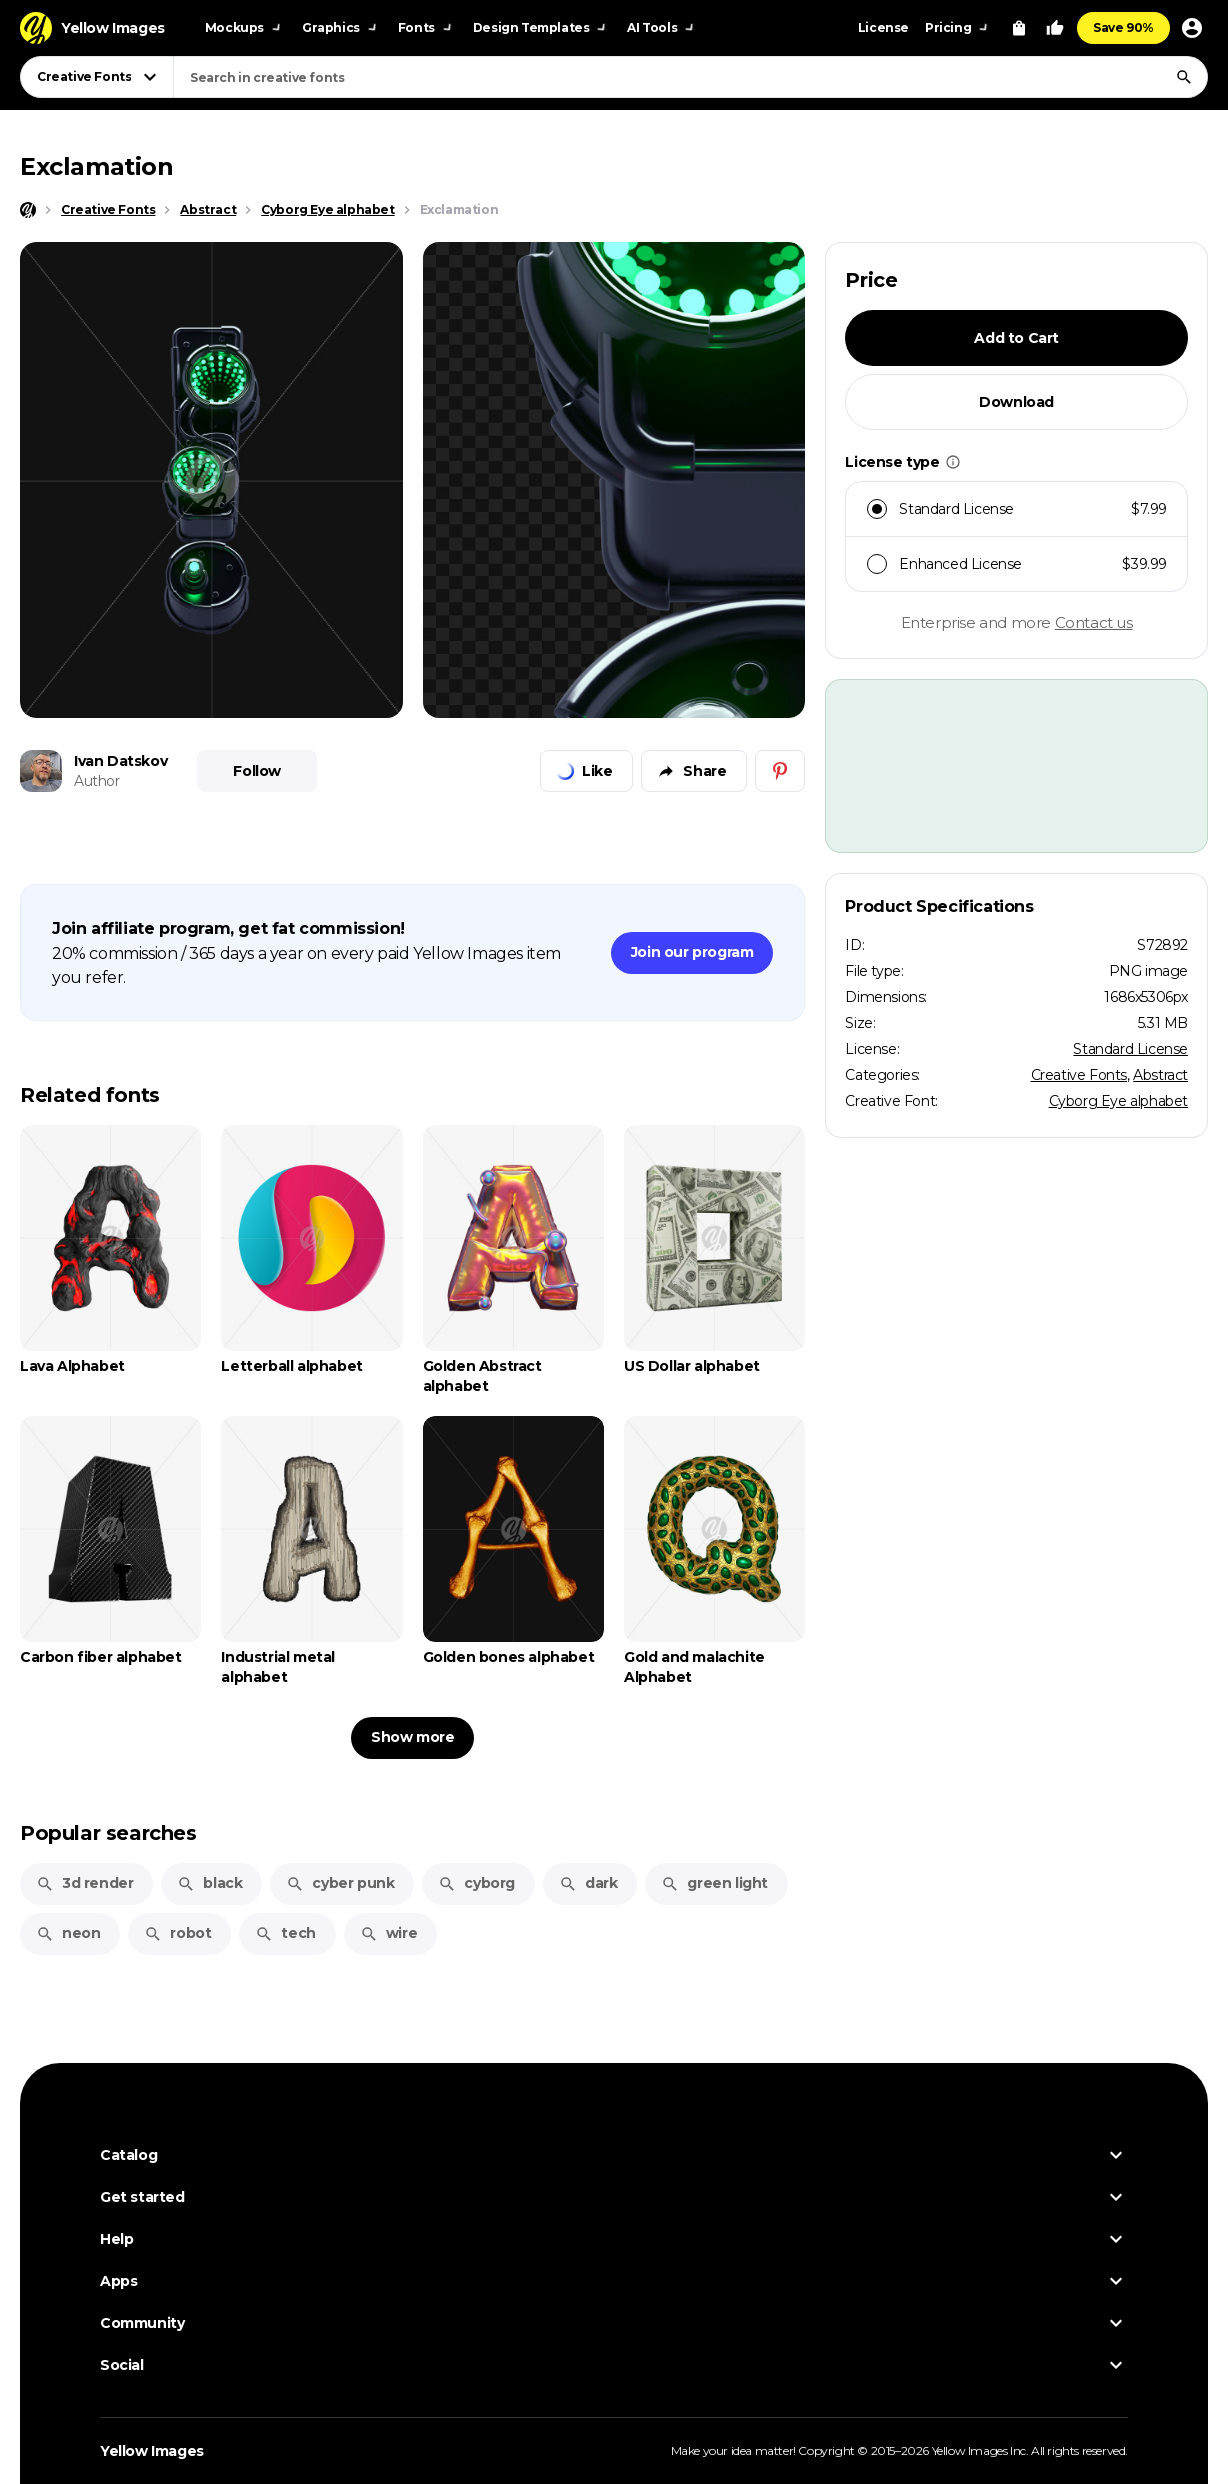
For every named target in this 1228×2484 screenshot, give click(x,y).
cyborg (476, 1883)
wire (388, 1933)
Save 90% (1123, 27)
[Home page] (28, 210)
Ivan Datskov (120, 761)
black (209, 1883)
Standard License (1130, 1049)
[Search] (1184, 77)
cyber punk (340, 1883)
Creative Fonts (1079, 1075)
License (883, 27)
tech (285, 1933)
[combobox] (690, 77)
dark (588, 1883)
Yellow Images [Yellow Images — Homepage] (152, 2451)
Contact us (1094, 622)
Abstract (1160, 1075)
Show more (412, 1737)
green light (714, 1883)
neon (68, 1933)
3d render (84, 1883)
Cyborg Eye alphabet (1118, 1101)
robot (177, 1933)
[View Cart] (1019, 28)
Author (97, 781)
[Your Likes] (1055, 28)
